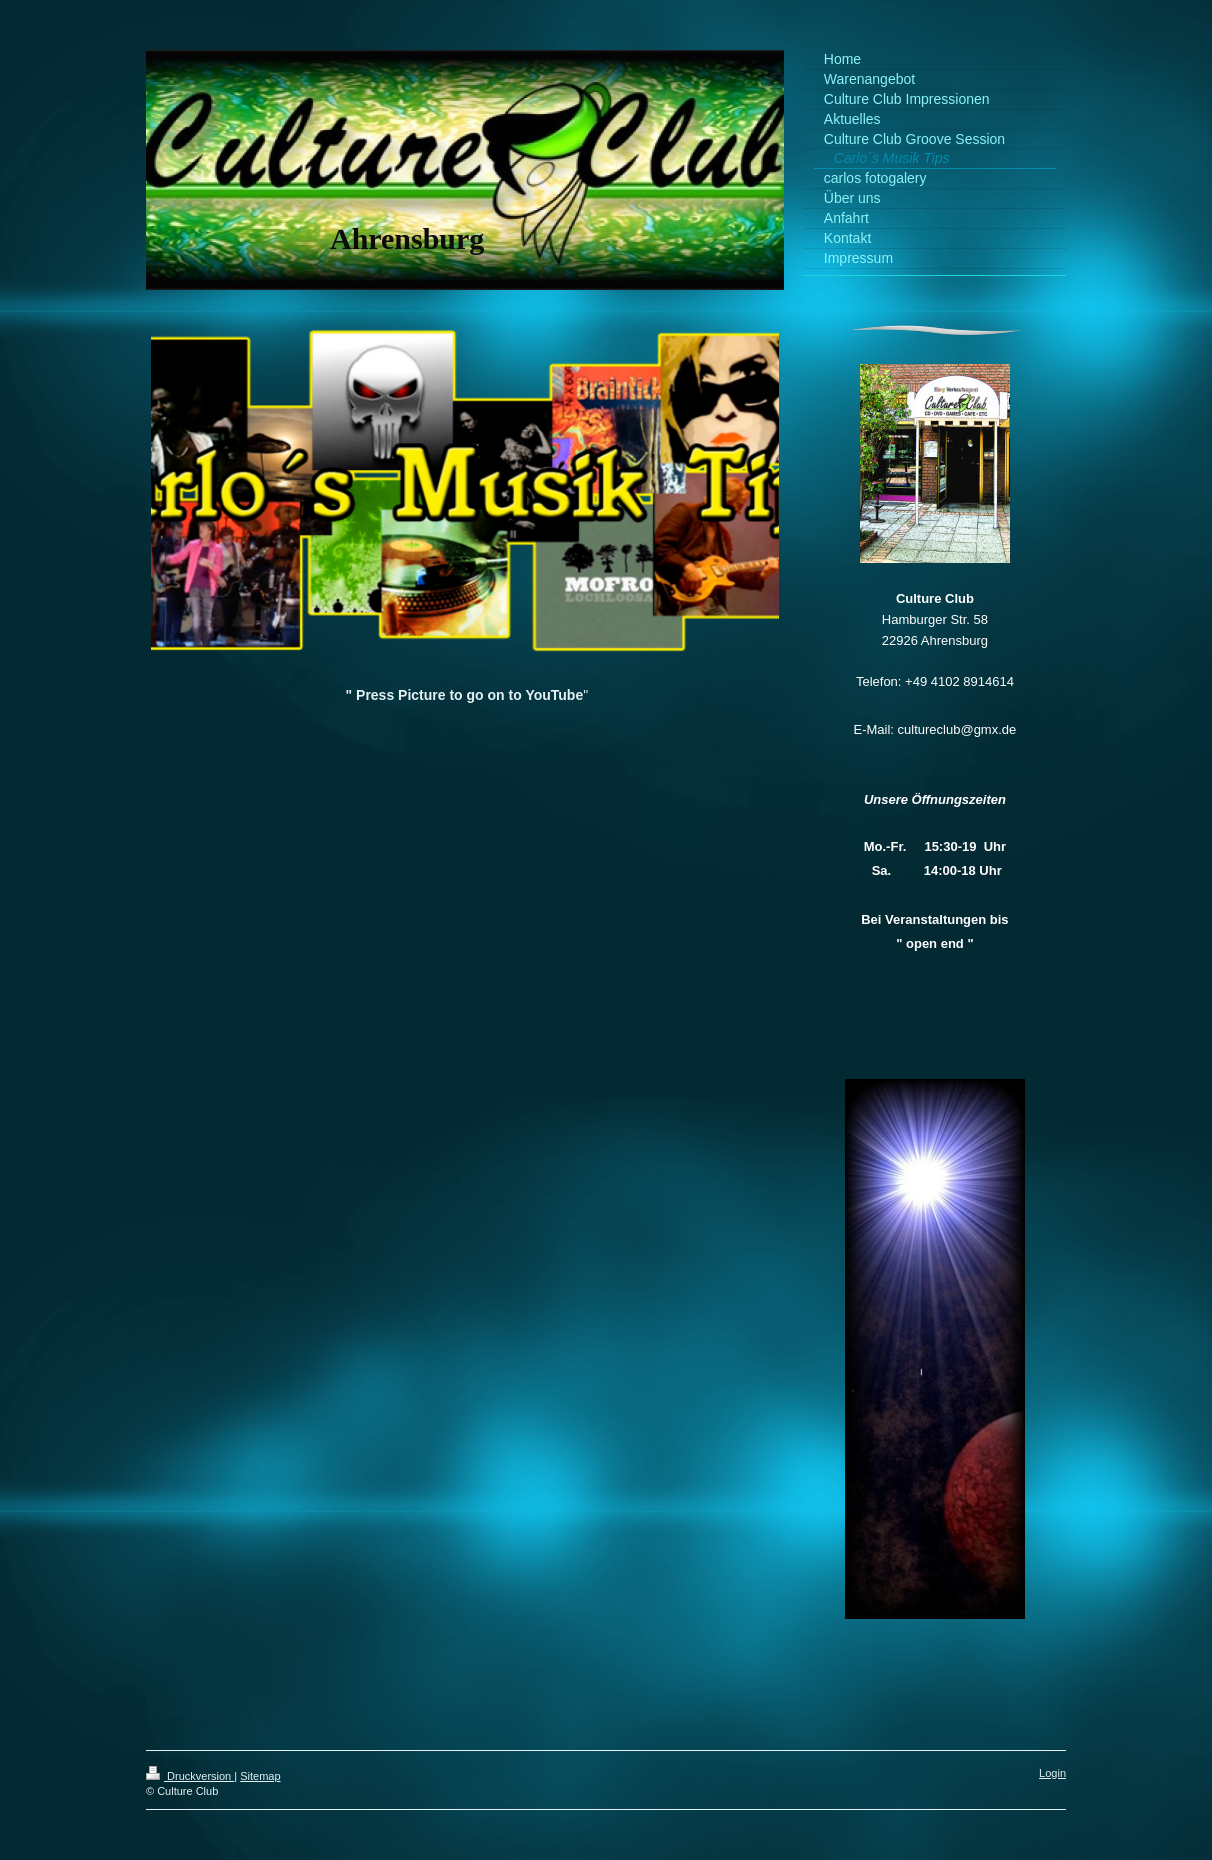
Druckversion (190, 1776)
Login (1052, 1773)
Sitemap (260, 1776)
